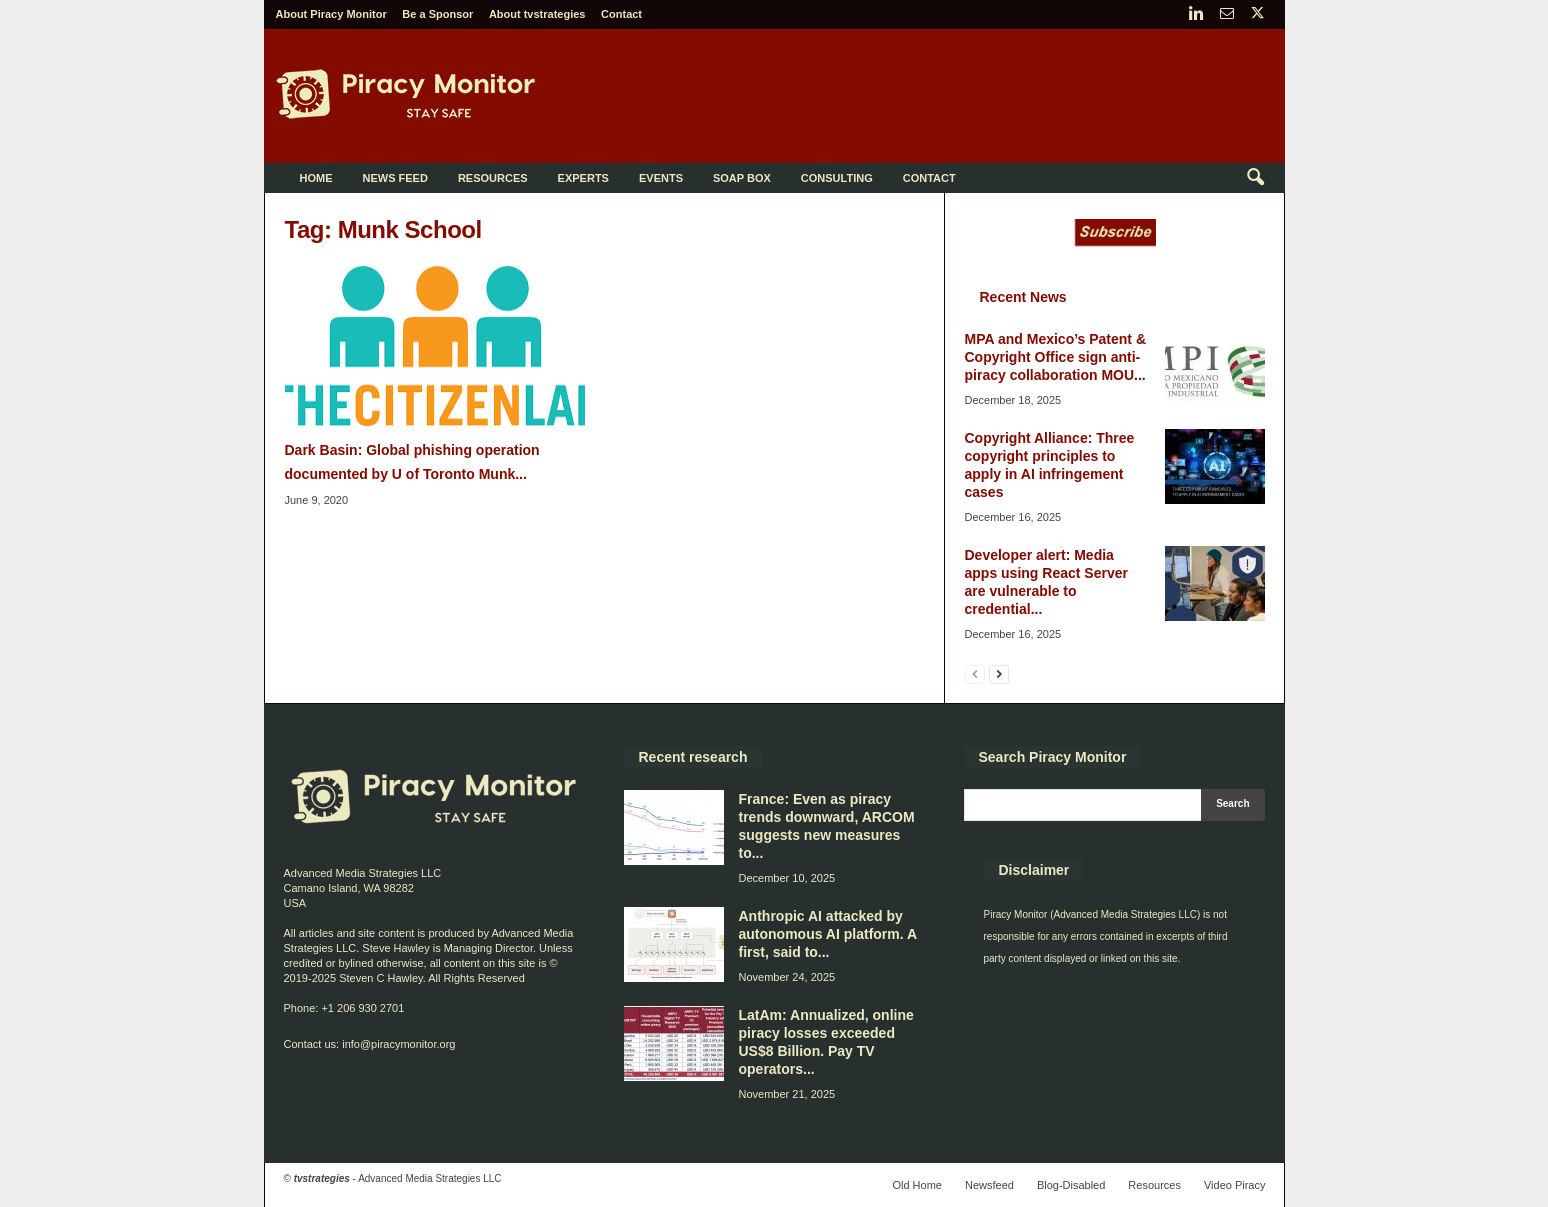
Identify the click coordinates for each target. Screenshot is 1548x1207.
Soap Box (742, 178)
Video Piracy (1235, 1185)
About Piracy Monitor (331, 14)
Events (661, 178)
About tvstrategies (537, 14)
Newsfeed (989, 1185)
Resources (493, 178)
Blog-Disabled (1071, 1185)
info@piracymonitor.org (398, 1044)
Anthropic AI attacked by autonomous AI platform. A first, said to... (828, 934)
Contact (621, 14)
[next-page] (999, 673)
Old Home (917, 1185)
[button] (1255, 178)
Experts (583, 178)
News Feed (395, 178)
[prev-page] (975, 673)
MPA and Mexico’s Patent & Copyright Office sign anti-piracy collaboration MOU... (1056, 357)
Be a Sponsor (437, 14)
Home (316, 178)
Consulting (837, 178)
